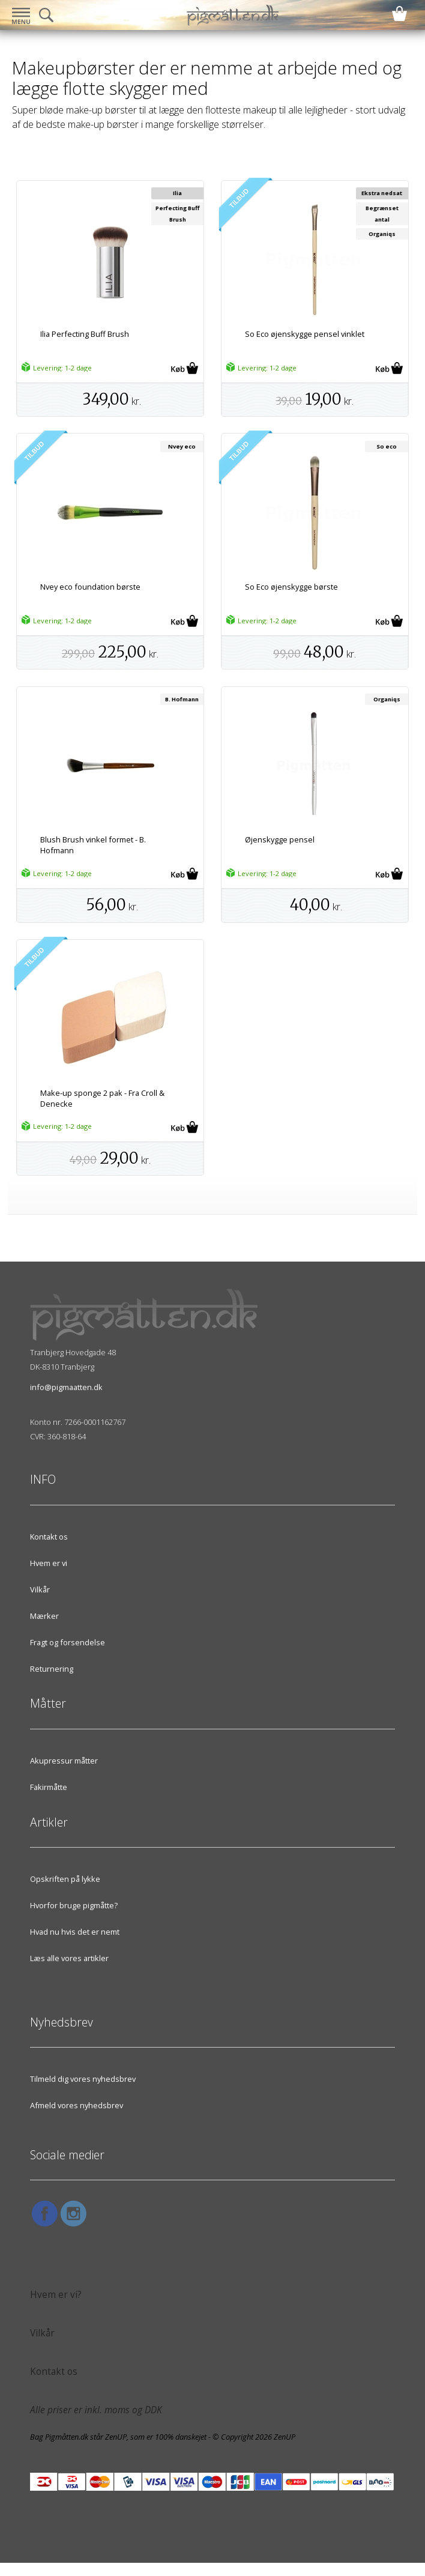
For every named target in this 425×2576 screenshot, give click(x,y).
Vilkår (40, 1589)
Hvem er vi (48, 1563)
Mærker (44, 1615)
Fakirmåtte (48, 1787)
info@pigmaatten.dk (66, 1387)
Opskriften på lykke (65, 1878)
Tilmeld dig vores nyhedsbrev (83, 2078)
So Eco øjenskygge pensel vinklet (304, 333)
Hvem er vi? (56, 2294)
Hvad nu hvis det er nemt (74, 1931)
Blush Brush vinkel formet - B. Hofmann (93, 845)
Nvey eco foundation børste (90, 586)
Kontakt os (49, 1536)
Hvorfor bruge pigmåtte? (74, 1905)
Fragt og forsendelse (67, 1642)
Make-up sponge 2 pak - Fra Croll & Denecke (102, 1098)
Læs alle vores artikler (69, 1958)
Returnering (51, 1668)
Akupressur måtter (64, 1760)
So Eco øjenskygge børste (291, 586)
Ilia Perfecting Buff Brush (84, 333)
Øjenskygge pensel (280, 839)
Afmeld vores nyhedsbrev (76, 2105)
